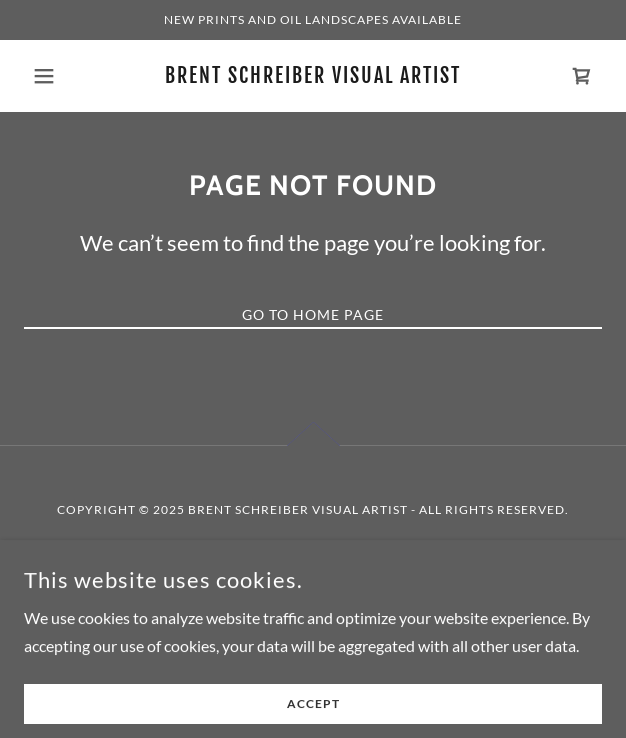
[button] (67, 76)
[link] (313, 75)
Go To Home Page (313, 314)
